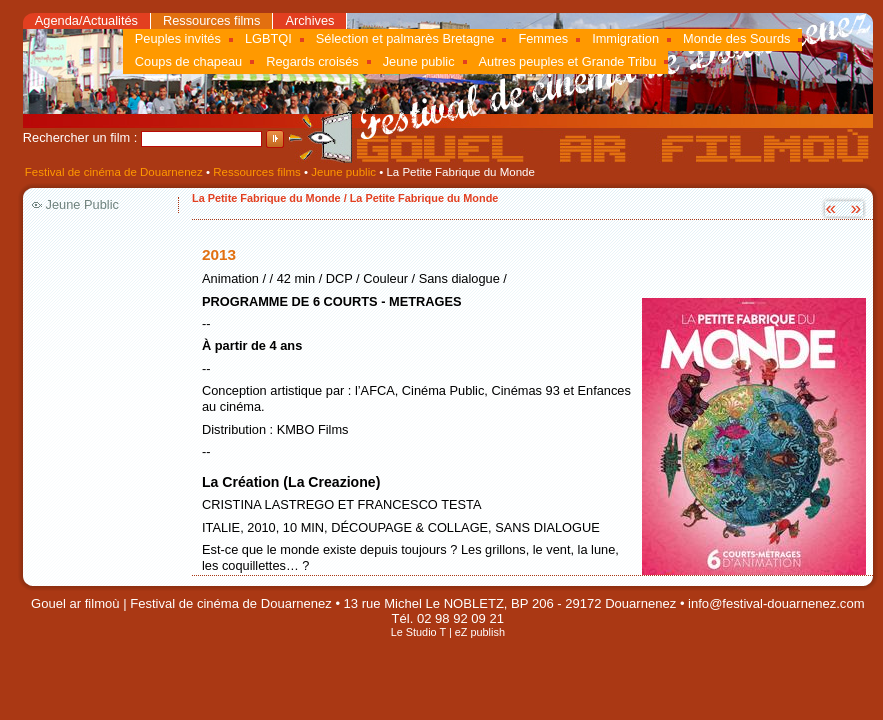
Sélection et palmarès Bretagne (405, 38)
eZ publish (480, 632)
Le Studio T (418, 632)
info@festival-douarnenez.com (776, 603)
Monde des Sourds (736, 38)
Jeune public (419, 61)
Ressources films (211, 20)
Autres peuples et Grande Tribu (568, 61)
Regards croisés (312, 61)
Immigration (625, 38)
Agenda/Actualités (86, 20)
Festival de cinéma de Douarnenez (114, 172)
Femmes (543, 38)
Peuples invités (178, 38)
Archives (309, 20)
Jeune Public (82, 204)
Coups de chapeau (188, 61)
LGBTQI (268, 38)
